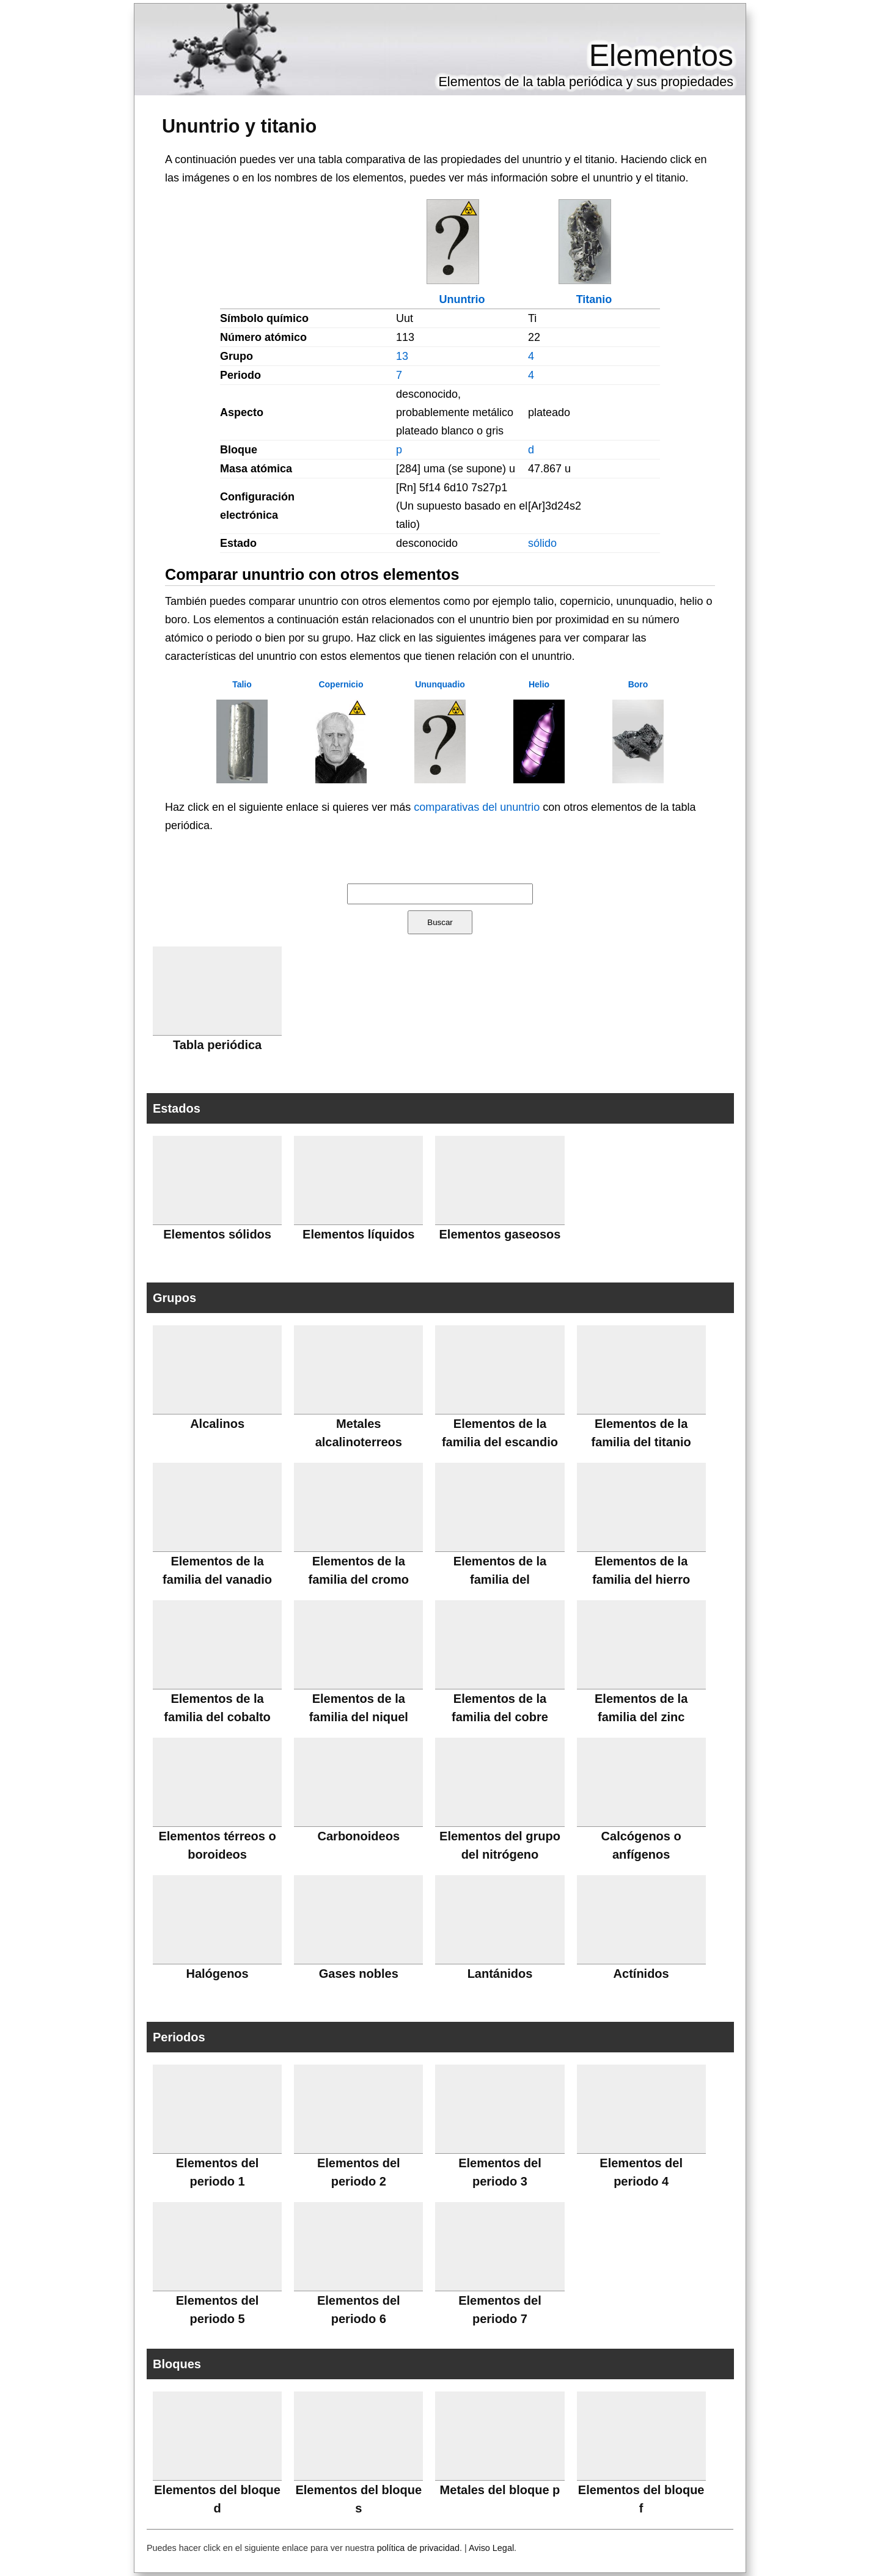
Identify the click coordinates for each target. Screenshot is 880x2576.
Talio (242, 684)
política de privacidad (418, 2548)
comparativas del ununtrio (477, 807)
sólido (542, 543)
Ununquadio (440, 684)
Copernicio (340, 684)
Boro (638, 684)
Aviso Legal (491, 2548)
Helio (539, 684)
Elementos (661, 55)
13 (402, 356)
